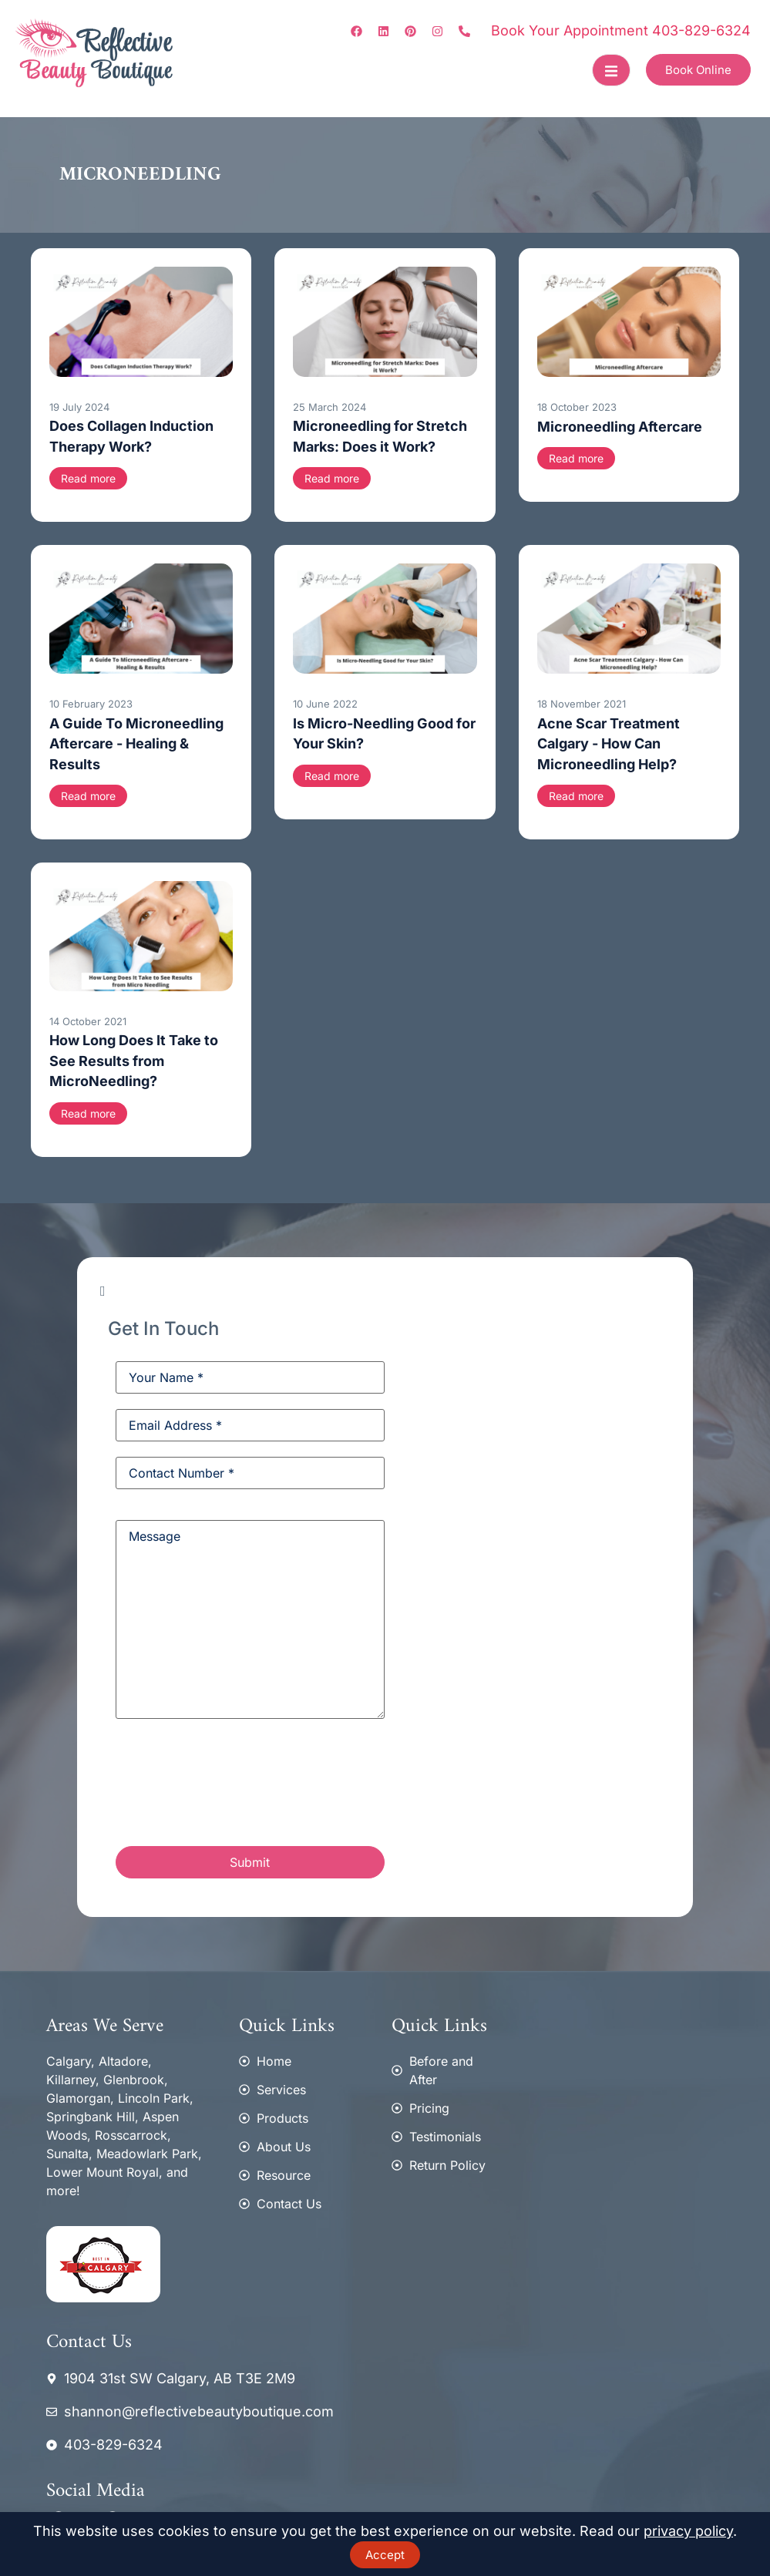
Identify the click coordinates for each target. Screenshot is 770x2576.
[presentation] (233, 1785)
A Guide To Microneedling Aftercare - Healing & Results (136, 743)
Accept (385, 2554)
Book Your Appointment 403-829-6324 (621, 30)
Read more (88, 478)
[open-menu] (611, 70)
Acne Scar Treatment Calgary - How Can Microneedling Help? (608, 743)
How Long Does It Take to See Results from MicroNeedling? (133, 1060)
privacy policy (688, 2531)
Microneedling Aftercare (619, 427)
